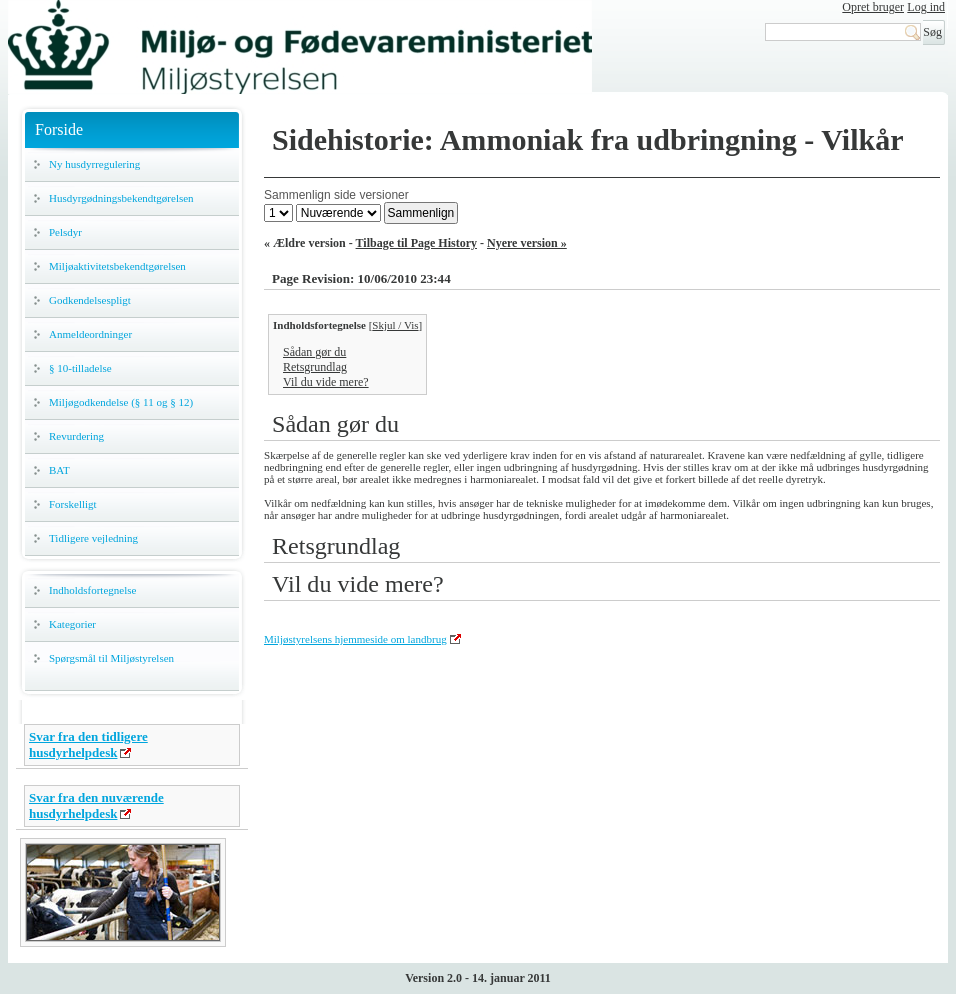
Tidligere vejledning (93, 538)
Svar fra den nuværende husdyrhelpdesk (96, 805)
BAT (59, 470)
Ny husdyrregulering (94, 164)
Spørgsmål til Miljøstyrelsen (111, 658)
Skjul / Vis (395, 325)
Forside (59, 129)
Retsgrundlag (315, 367)
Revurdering (76, 436)
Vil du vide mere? (326, 382)
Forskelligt (73, 504)
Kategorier (72, 624)
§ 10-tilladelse (80, 368)
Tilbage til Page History (416, 243)
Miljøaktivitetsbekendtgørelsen (117, 266)
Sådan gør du (314, 352)
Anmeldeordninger (90, 334)
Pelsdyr (65, 232)
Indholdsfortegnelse (92, 590)
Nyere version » (527, 243)
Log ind (926, 7)
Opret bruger (873, 7)
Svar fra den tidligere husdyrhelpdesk (88, 744)
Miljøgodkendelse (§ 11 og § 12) (121, 402)
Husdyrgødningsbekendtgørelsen (121, 198)
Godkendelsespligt (90, 300)
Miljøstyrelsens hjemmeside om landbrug (355, 639)
